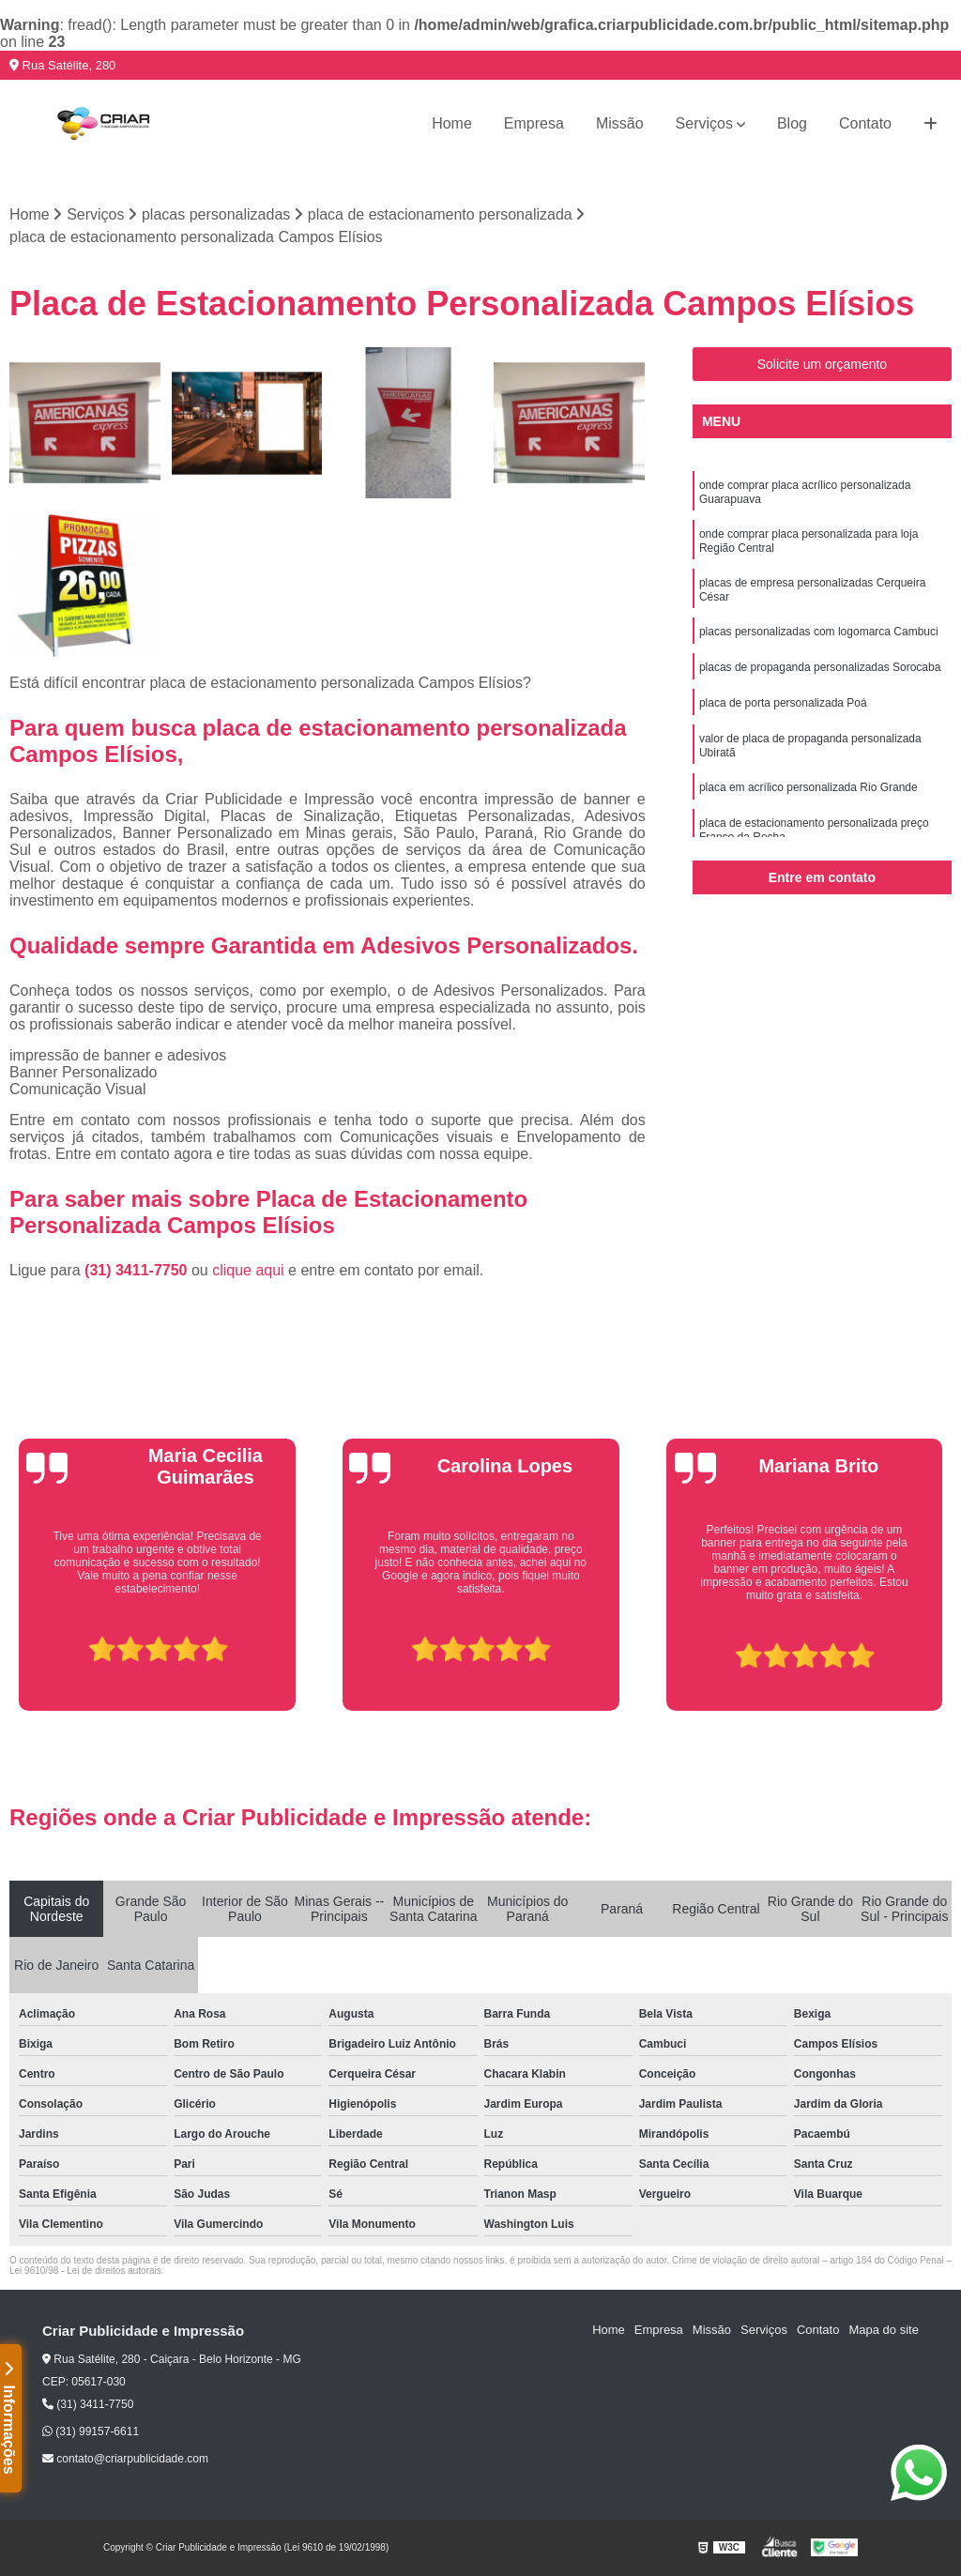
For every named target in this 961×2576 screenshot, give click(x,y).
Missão (620, 123)
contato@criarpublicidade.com (125, 2458)
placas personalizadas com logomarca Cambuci (818, 631)
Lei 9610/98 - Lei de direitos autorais (85, 2270)
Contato (865, 123)
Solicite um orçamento (822, 364)
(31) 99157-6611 (90, 2431)
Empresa (534, 123)
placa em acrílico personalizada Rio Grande (808, 787)
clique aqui (248, 1270)
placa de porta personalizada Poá (783, 702)
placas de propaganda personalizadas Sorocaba (820, 667)
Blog (792, 123)
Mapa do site (883, 2330)
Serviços (704, 123)
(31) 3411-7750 (137, 1270)
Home (452, 123)
